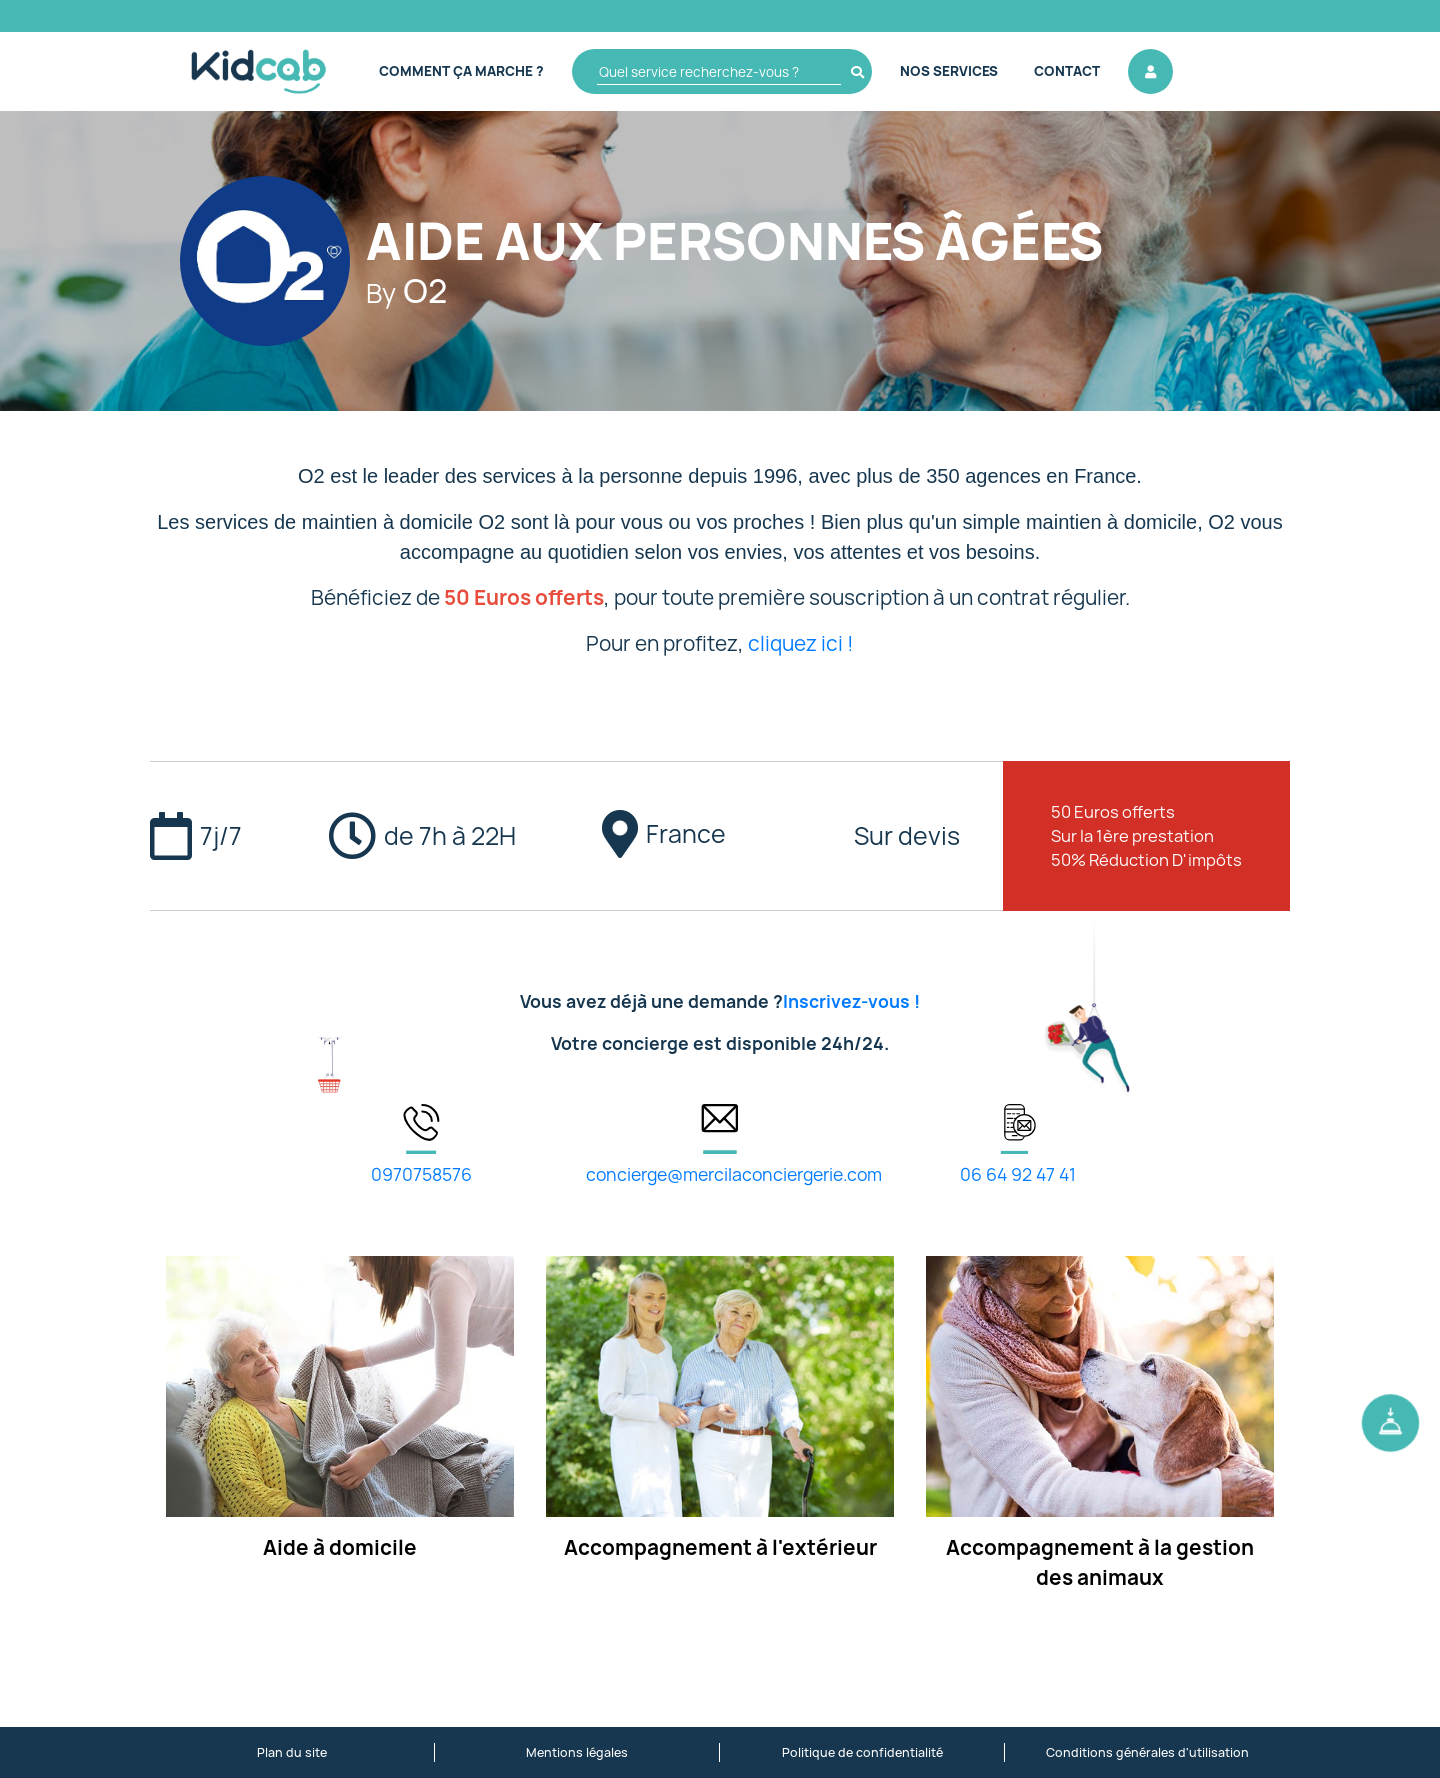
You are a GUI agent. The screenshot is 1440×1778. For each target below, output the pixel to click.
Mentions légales (577, 1752)
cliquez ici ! (801, 643)
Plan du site (292, 1752)
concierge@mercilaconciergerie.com (734, 1174)
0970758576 (421, 1174)
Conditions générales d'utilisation (1147, 1752)
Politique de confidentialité (862, 1752)
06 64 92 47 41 (1018, 1174)
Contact (1067, 71)
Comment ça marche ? (461, 71)
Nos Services (949, 71)
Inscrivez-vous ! (851, 1001)
